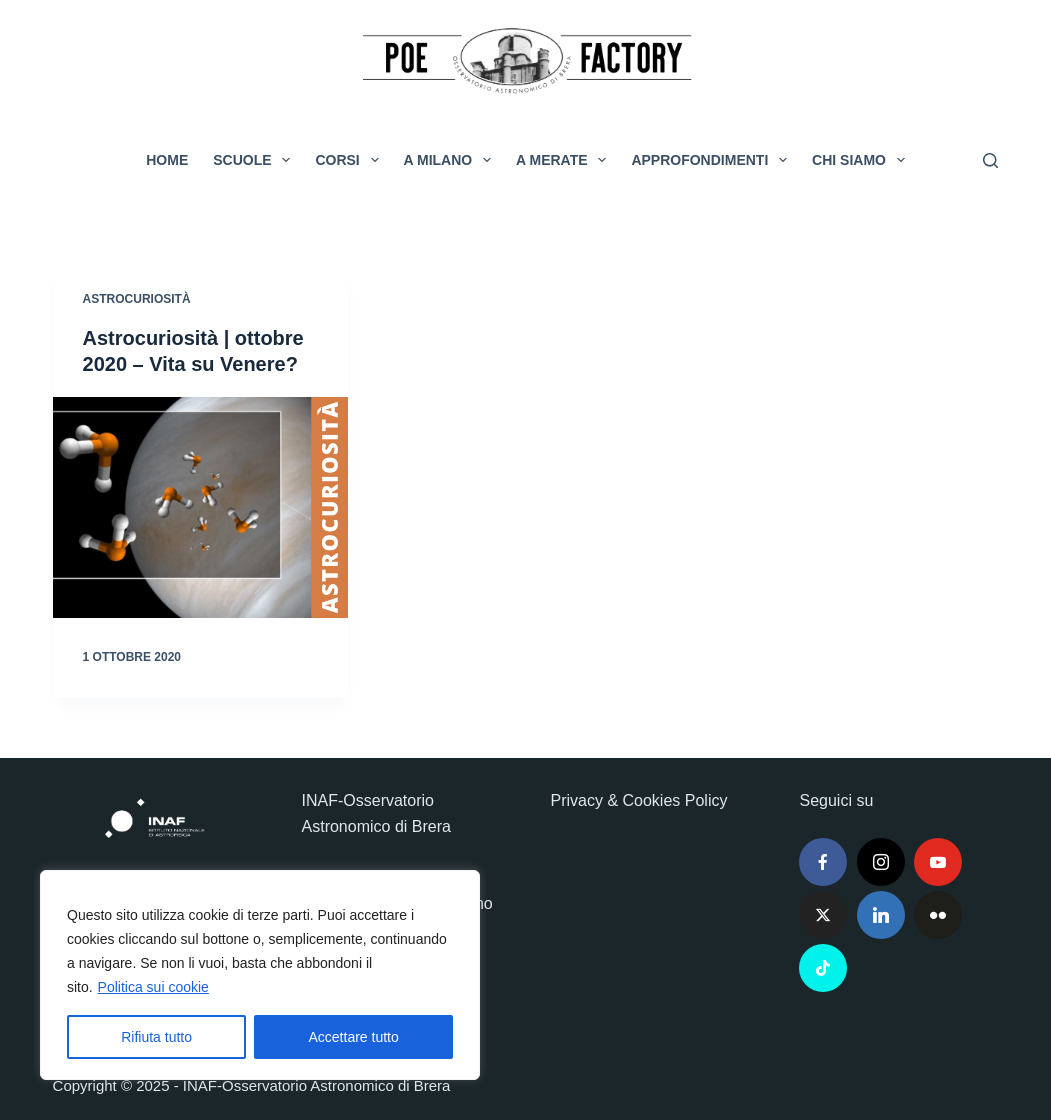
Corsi (350, 160)
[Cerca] (990, 160)
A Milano (452, 160)
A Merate (565, 160)
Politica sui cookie (153, 987)
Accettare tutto (354, 1037)
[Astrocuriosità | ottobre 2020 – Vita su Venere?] (200, 507)
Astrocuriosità (137, 299)
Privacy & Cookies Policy (638, 800)
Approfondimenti (713, 160)
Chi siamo (862, 160)
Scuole (255, 160)
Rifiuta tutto (156, 1037)
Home (167, 160)
